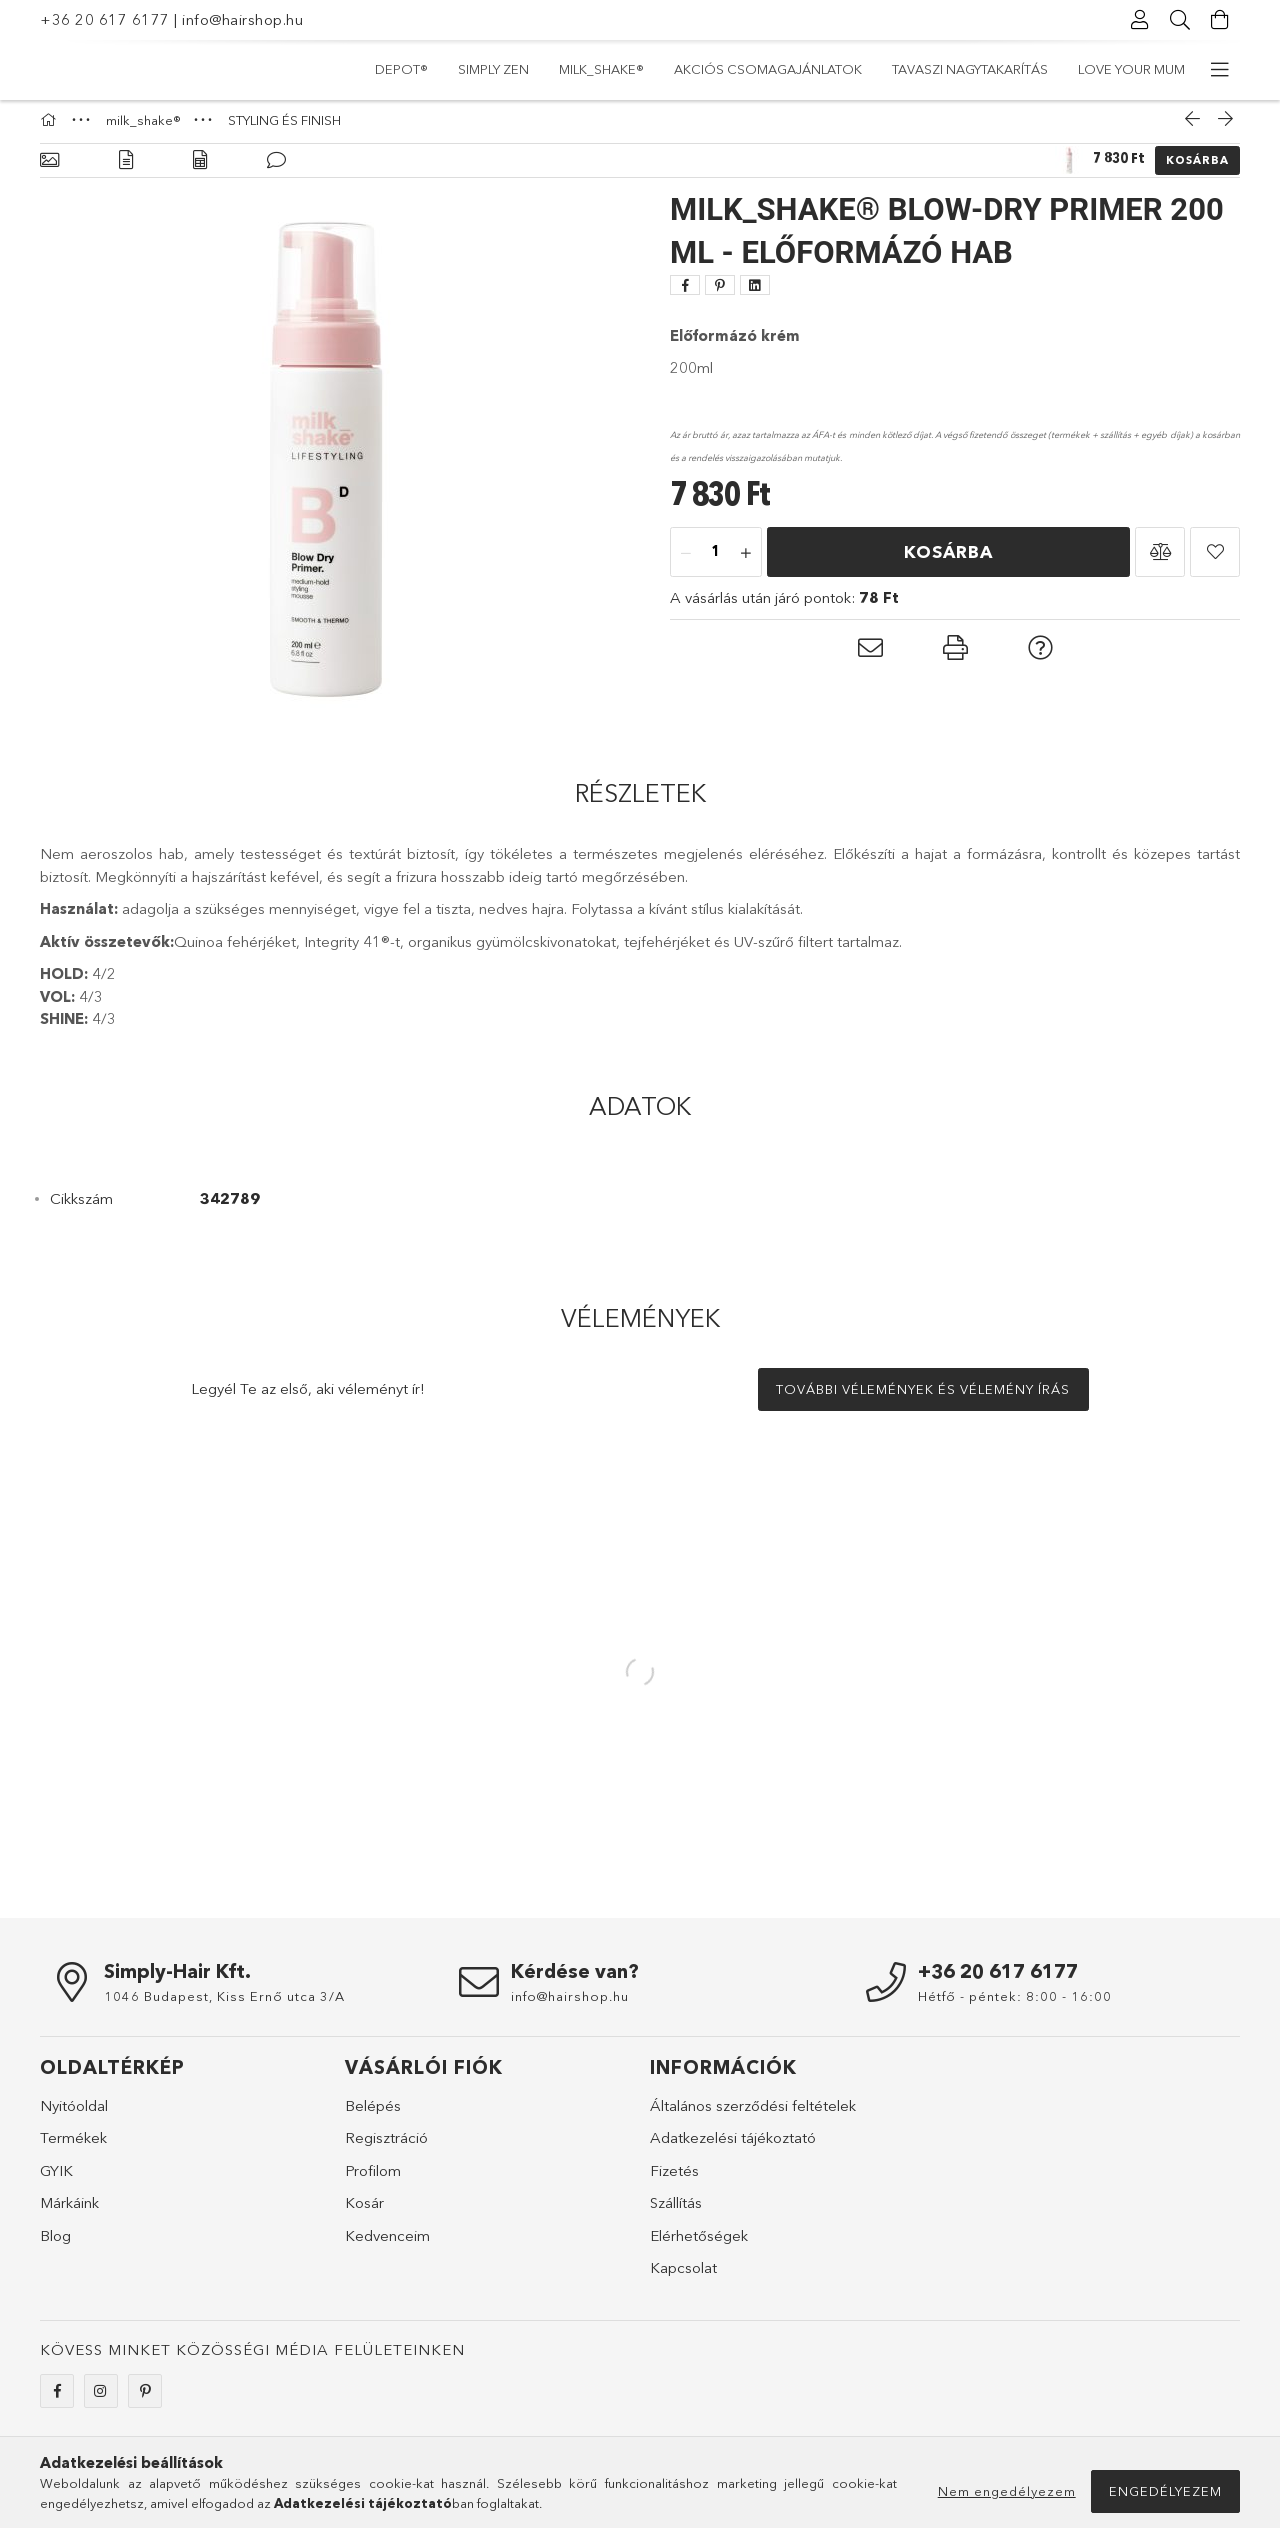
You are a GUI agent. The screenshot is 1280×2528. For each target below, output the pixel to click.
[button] (1160, 562)
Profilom (373, 2180)
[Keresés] (1180, 20)
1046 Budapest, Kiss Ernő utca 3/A (224, 2006)
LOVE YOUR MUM (428, 69)
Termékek (73, 2147)
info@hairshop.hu (242, 19)
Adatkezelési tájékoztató (733, 2147)
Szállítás (676, 2212)
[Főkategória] (51, 130)
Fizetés (674, 2180)
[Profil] (1140, 20)
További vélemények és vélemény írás (923, 1399)
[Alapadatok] (49, 170)
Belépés (373, 2115)
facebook (57, 2401)
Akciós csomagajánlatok (792, 69)
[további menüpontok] (1220, 70)
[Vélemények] (276, 170)
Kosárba (1197, 170)
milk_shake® (958, 69)
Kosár (364, 2212)
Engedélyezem (1165, 2491)
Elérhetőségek (699, 2245)
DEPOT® (1158, 69)
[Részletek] (126, 170)
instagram (101, 2401)
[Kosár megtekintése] (1220, 20)
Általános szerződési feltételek (753, 2115)
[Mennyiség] (716, 563)
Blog (55, 2245)
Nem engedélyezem (1007, 2491)
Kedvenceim (387, 2245)
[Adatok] (200, 170)
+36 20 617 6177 (105, 19)
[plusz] (746, 563)
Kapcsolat (683, 2277)
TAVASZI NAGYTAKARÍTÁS (590, 69)
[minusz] (686, 563)
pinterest (145, 2401)
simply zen (1066, 69)
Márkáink (69, 2212)
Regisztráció (386, 2147)
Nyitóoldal (74, 2115)
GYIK (56, 2180)
